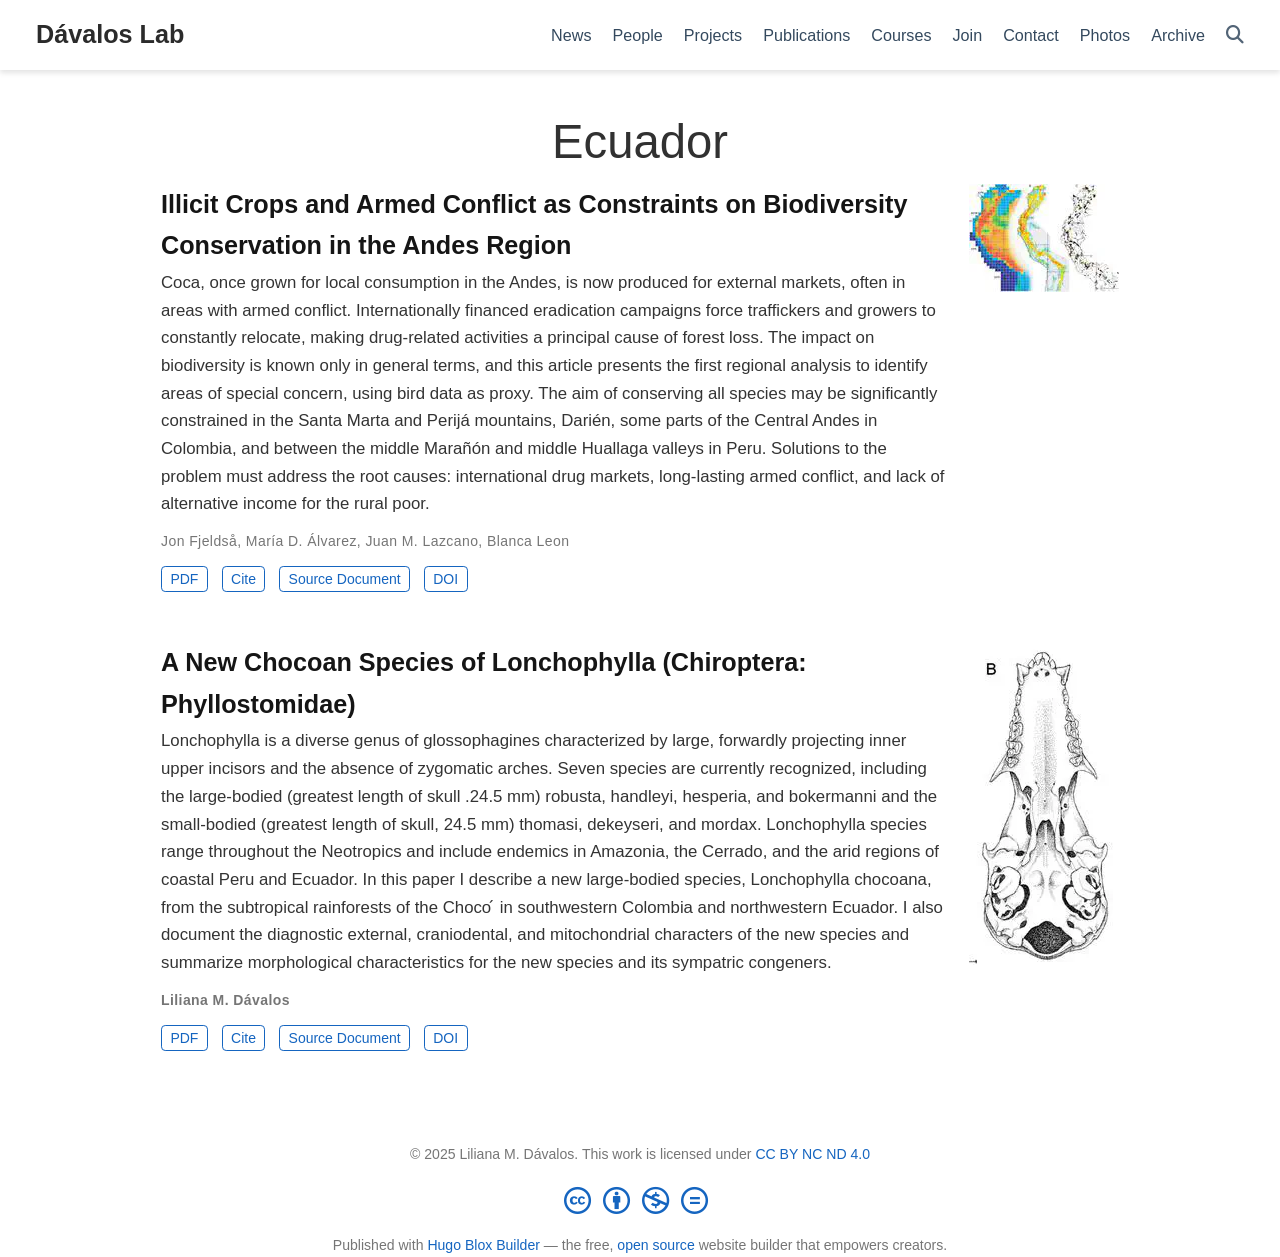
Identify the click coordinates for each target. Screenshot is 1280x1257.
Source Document (345, 579)
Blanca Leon (528, 541)
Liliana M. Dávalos (225, 1000)
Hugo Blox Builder (483, 1245)
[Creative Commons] (640, 1200)
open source (655, 1245)
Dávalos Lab (110, 34)
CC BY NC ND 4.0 (812, 1154)
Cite (243, 579)
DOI (445, 579)
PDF (184, 579)
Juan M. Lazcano (421, 541)
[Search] (1235, 35)
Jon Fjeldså (199, 541)
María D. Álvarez (301, 541)
